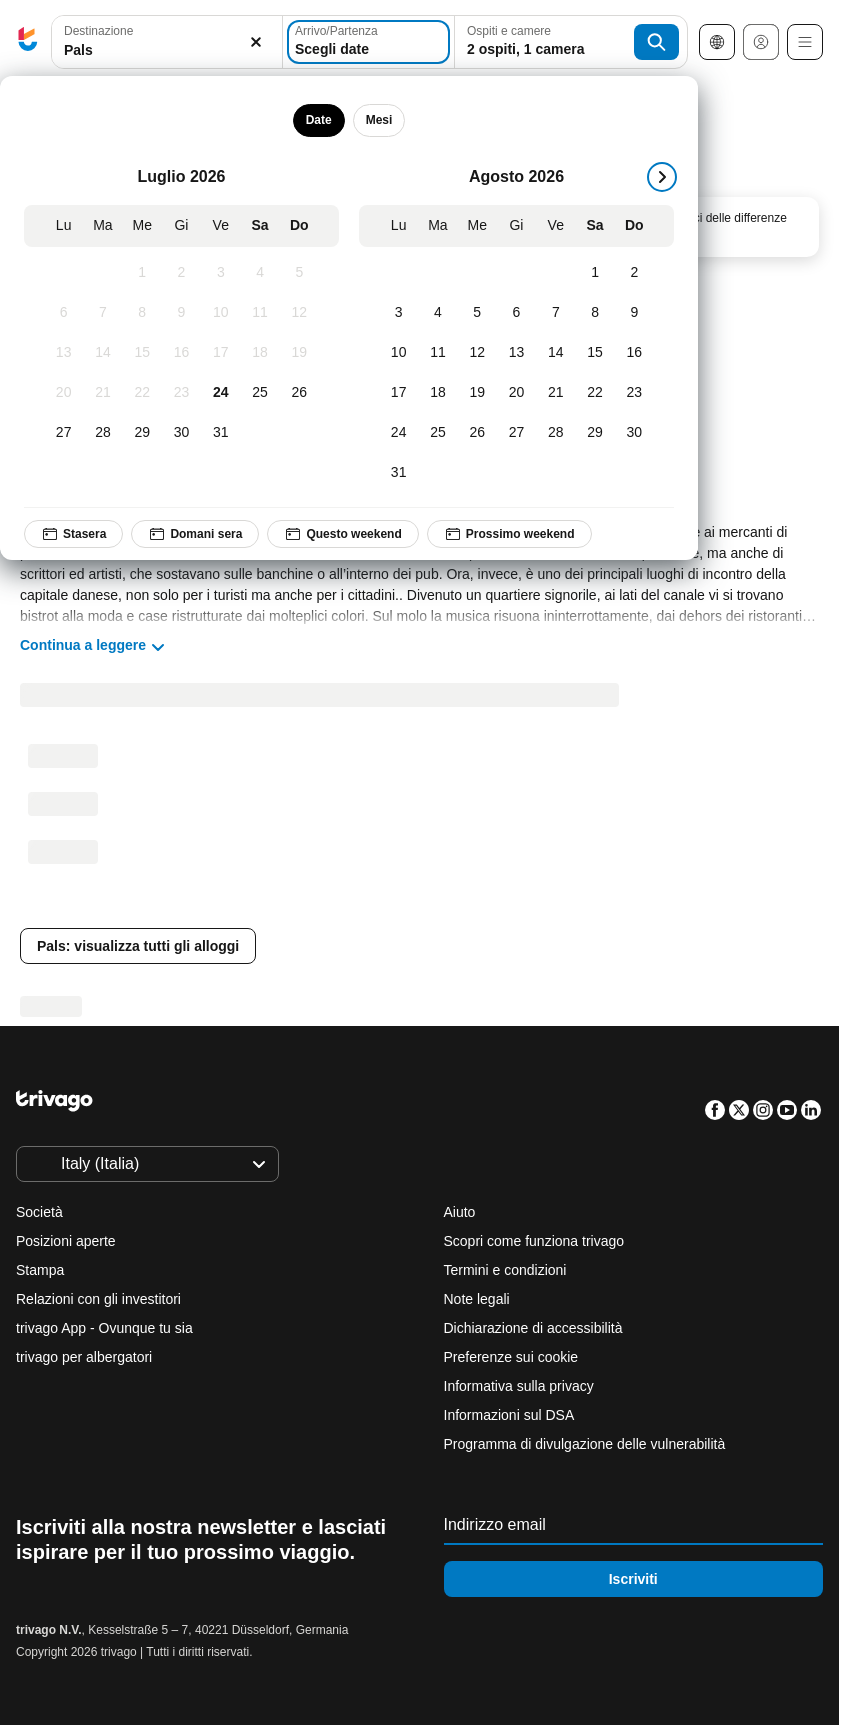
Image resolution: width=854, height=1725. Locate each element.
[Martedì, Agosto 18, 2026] (437, 393)
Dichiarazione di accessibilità (533, 1328)
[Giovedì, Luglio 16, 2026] (181, 353)
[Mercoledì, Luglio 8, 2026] (142, 313)
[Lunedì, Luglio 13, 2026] (63, 353)
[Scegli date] (368, 42)
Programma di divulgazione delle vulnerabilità (585, 1444)
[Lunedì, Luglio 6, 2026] (63, 313)
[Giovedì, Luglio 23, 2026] (181, 393)
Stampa (40, 1270)
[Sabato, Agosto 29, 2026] (594, 433)
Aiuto (460, 1212)
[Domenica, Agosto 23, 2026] (634, 393)
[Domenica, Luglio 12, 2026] (299, 313)
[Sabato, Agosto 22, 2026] (594, 393)
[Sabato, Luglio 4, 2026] (259, 273)
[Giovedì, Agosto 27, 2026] (516, 433)
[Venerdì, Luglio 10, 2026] (220, 313)
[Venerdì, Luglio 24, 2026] (220, 393)
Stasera (73, 534)
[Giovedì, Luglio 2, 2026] (181, 273)
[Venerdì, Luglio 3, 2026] (220, 273)
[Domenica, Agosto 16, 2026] (634, 353)
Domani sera (195, 534)
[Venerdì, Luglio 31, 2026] (220, 433)
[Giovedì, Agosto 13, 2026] (516, 353)
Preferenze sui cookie (513, 1357)
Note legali (477, 1299)
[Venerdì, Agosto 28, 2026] (555, 433)
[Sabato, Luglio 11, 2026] (259, 313)
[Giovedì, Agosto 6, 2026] (516, 313)
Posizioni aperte (66, 1241)
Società (39, 1212)
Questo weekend (342, 534)
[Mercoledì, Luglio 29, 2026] (142, 433)
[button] (167, 42)
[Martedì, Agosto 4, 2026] (437, 313)
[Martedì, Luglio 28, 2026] (102, 433)
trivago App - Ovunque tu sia (104, 1328)
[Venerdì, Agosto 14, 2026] (555, 353)
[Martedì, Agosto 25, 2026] (437, 433)
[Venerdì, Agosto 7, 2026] (555, 313)
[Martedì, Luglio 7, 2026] (102, 313)
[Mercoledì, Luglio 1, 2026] (142, 273)
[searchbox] (167, 50)
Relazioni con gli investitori (98, 1299)
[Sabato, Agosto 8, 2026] (594, 313)
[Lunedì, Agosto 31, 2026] (398, 473)
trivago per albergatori (84, 1357)
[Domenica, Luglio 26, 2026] (299, 393)
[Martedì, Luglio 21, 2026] (102, 393)
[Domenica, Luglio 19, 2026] (299, 353)
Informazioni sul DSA (509, 1415)
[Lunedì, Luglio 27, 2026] (63, 433)
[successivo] (662, 177)
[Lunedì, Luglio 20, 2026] (63, 393)
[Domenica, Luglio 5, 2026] (299, 273)
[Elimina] (256, 42)
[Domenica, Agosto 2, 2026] (634, 273)
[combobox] (167, 42)
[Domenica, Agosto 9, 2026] (634, 313)
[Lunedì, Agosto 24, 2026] (398, 433)
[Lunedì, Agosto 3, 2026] (398, 313)
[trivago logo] (28, 42)
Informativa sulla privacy (519, 1386)
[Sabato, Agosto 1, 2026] (594, 273)
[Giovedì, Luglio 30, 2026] (181, 433)
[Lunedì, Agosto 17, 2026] (398, 393)
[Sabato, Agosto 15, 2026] (594, 353)
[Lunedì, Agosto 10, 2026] (398, 353)
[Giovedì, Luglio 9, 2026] (181, 313)
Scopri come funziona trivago (534, 1241)
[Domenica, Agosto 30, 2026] (634, 433)
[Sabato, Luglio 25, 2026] (259, 393)
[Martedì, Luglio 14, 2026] (102, 353)
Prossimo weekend (509, 534)
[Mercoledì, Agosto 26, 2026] (477, 433)
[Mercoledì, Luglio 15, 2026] (142, 353)
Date (319, 120)
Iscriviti (633, 1579)
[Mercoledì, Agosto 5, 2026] (477, 313)
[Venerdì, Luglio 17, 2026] (220, 353)
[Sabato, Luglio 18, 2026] (259, 353)
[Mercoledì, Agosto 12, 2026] (477, 353)
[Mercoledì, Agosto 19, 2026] (477, 393)
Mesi (379, 120)
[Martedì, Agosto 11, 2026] (437, 353)
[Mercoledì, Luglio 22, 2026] (142, 393)
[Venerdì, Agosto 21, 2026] (555, 393)
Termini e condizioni (505, 1270)
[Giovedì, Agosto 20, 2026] (516, 393)
